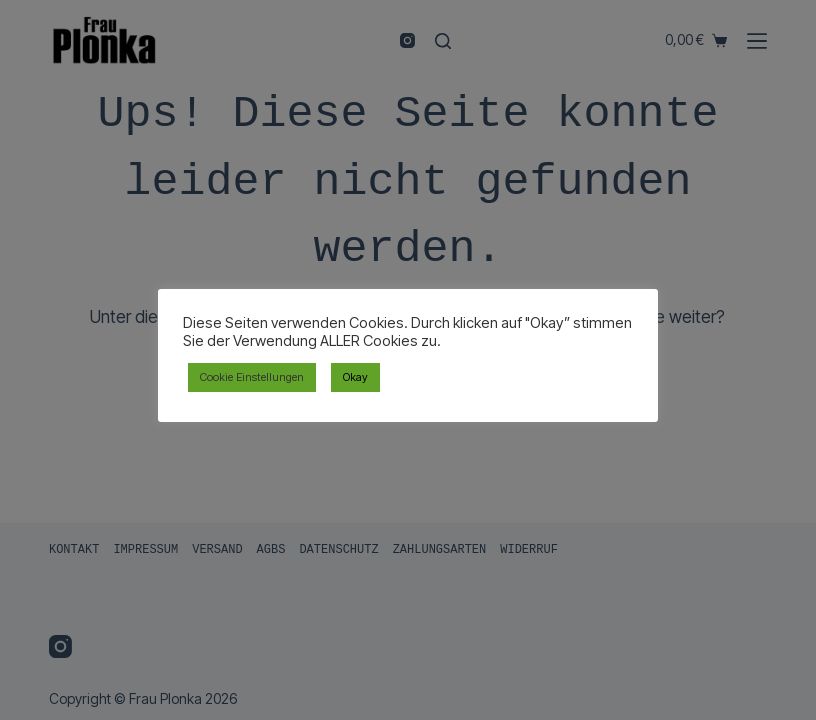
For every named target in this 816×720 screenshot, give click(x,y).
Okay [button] (355, 377)
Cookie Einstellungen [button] (252, 377)
